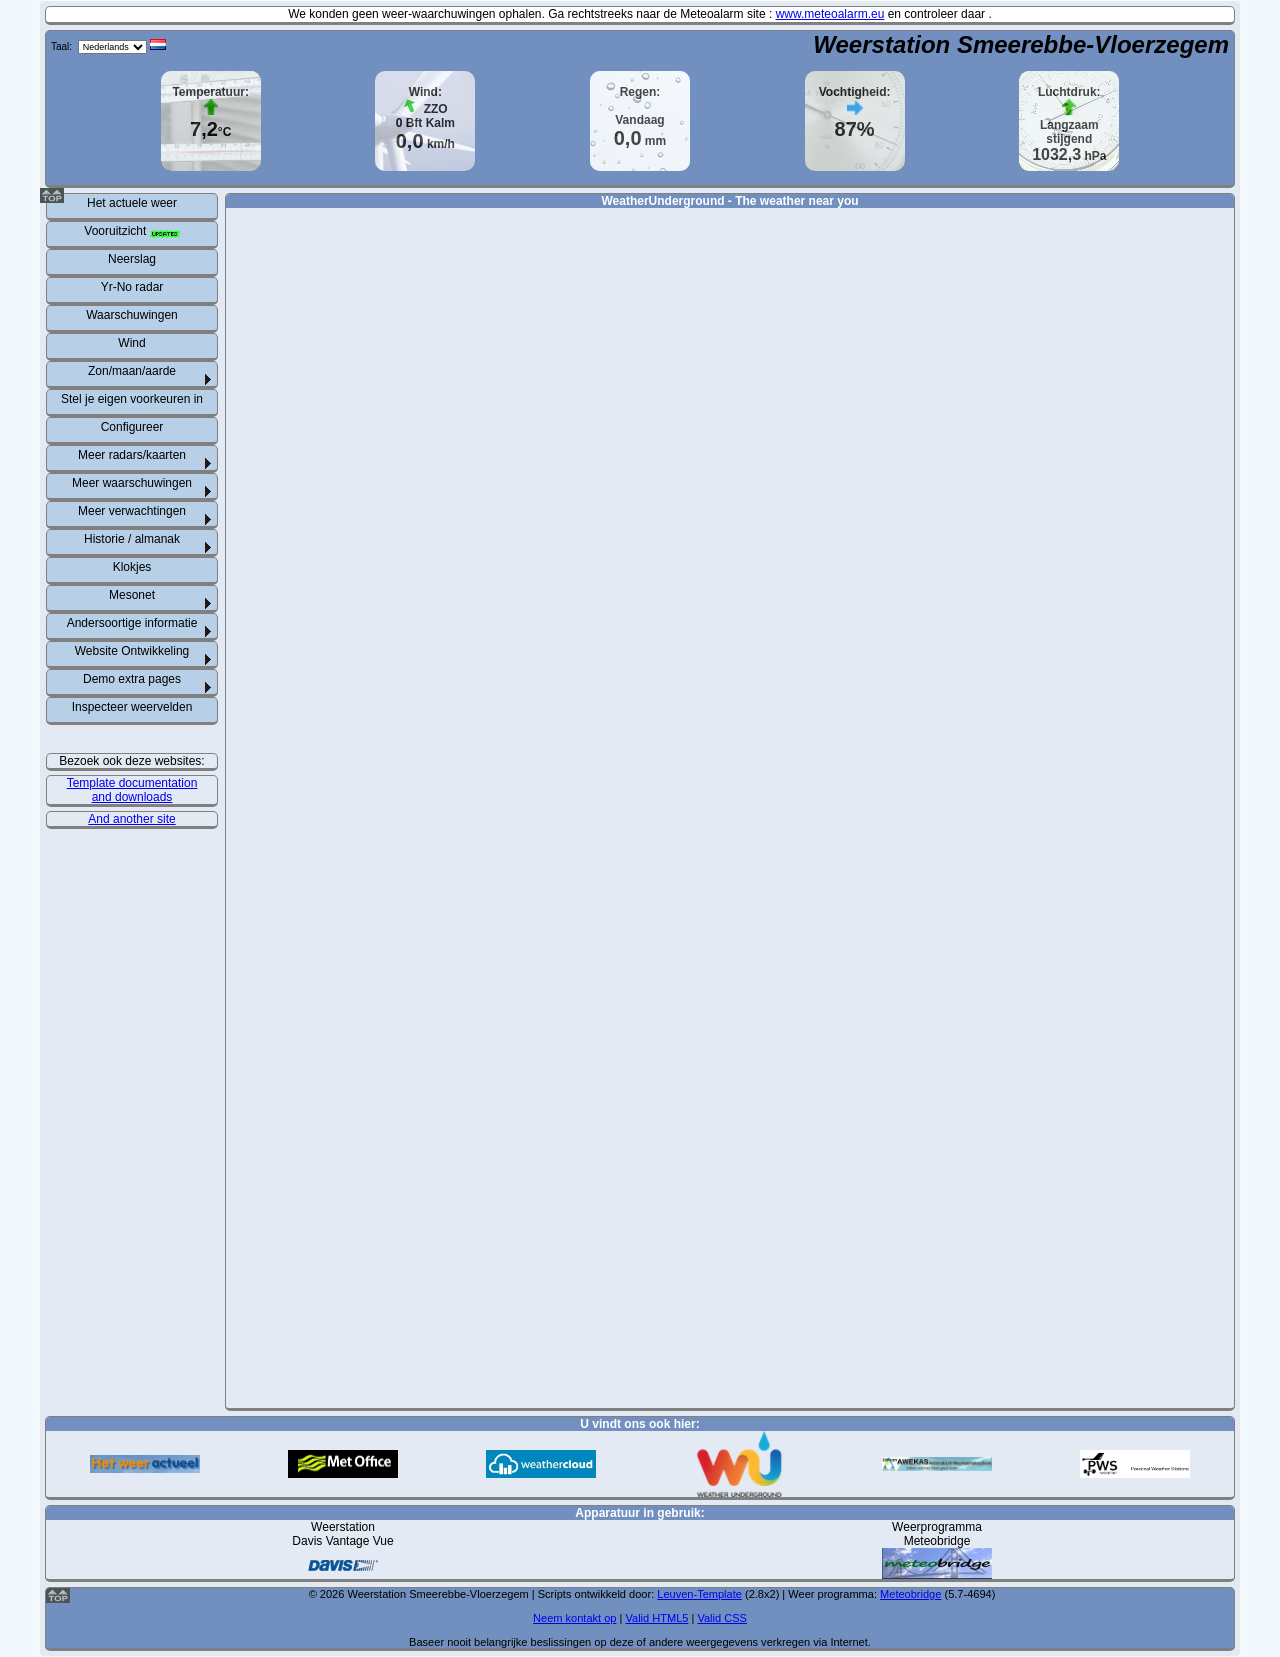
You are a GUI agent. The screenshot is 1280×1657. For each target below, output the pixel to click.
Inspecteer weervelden (132, 707)
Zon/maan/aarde (132, 371)
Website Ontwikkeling (132, 651)
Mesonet (132, 595)
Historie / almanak (132, 539)
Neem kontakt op (574, 1618)
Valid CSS (721, 1618)
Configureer (132, 427)
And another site (131, 819)
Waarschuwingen (132, 315)
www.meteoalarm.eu (830, 14)
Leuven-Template (699, 1594)
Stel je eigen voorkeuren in (132, 399)
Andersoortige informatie (132, 623)
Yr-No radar (132, 287)
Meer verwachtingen (132, 511)
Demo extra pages (132, 679)
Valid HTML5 (656, 1618)
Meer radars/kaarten (132, 455)
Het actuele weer (132, 203)
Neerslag (132, 259)
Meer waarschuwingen (132, 483)
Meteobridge (910, 1594)
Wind (131, 343)
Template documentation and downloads (132, 790)
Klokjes (132, 567)
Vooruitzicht (131, 231)
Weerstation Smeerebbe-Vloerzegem (1021, 44)
